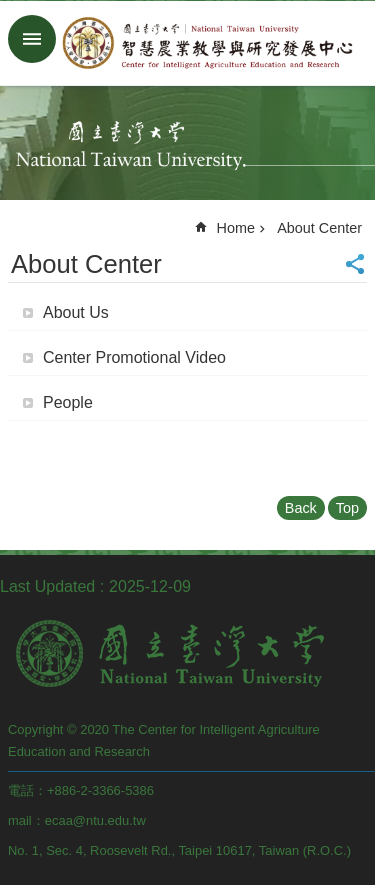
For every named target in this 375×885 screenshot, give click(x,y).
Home (236, 228)
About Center (319, 228)
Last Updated (47, 586)
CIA (207, 43)
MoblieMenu (32, 39)
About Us (76, 312)
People (68, 402)
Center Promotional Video (134, 357)
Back (301, 508)
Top (347, 508)
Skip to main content (10, 10)
